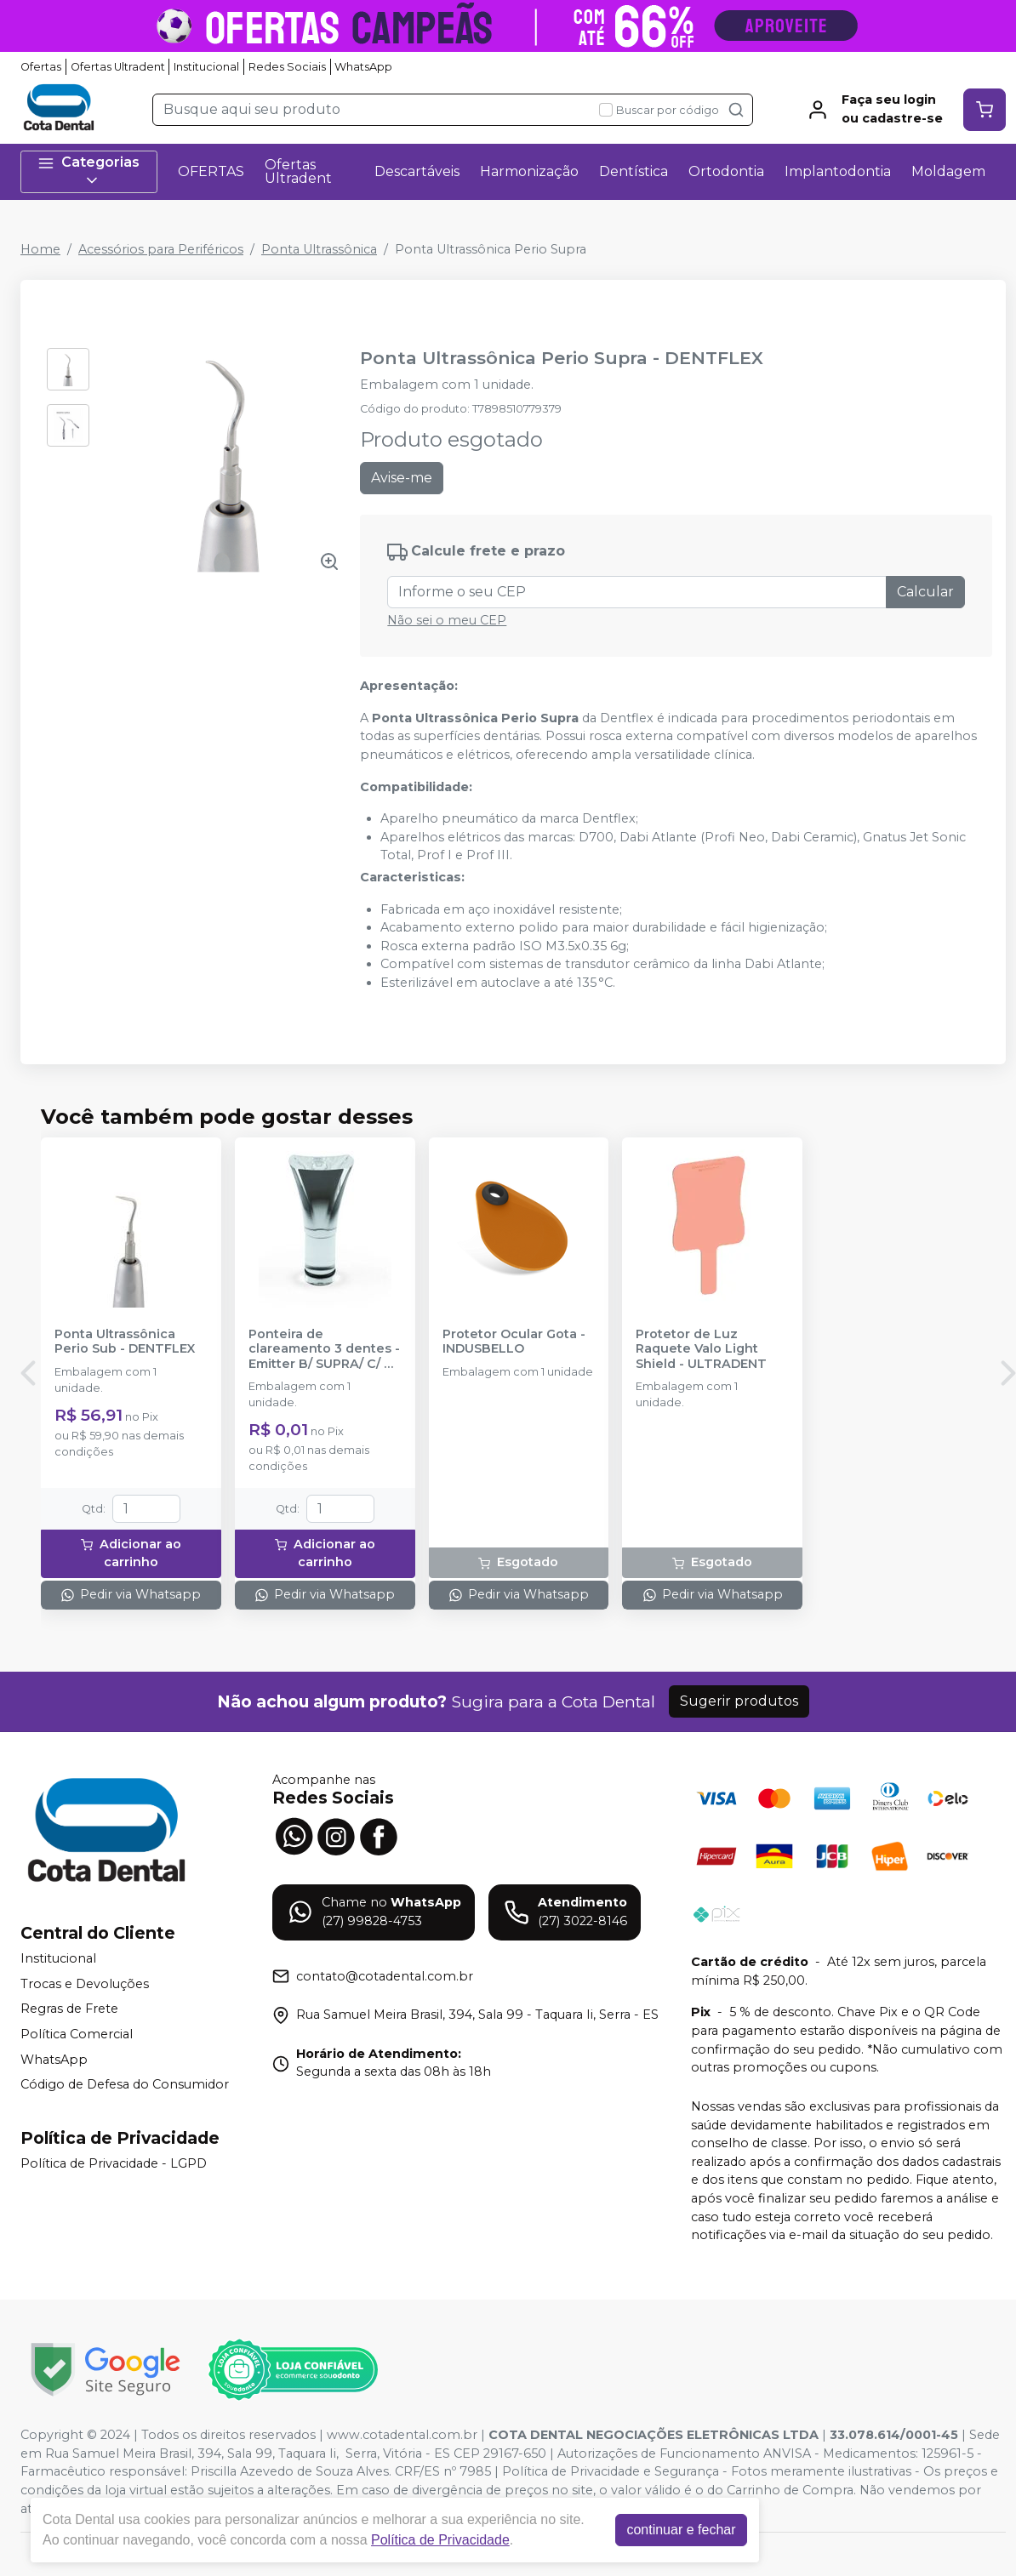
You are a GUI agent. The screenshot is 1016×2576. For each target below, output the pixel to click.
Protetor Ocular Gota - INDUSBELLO (513, 1341)
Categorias (88, 171)
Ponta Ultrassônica (319, 249)
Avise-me (401, 478)
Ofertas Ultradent (118, 66)
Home (40, 249)
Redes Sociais (287, 66)
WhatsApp (363, 66)
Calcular (925, 592)
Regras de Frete (69, 2009)
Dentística (633, 171)
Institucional (206, 66)
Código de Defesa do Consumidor (124, 2084)
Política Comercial (76, 2034)
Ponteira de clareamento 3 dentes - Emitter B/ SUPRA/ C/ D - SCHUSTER (324, 1349)
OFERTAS (211, 171)
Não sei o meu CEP (446, 620)
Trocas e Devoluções (84, 1984)
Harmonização (529, 171)
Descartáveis (416, 171)
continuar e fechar (680, 2529)
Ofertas (40, 66)
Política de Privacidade (440, 2540)
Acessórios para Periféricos (160, 249)
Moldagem (948, 171)
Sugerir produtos (739, 1701)
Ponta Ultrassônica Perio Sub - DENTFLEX (124, 1341)
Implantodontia (838, 171)
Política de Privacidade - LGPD (113, 2163)
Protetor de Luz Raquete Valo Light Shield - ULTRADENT (701, 1349)
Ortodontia (726, 171)
